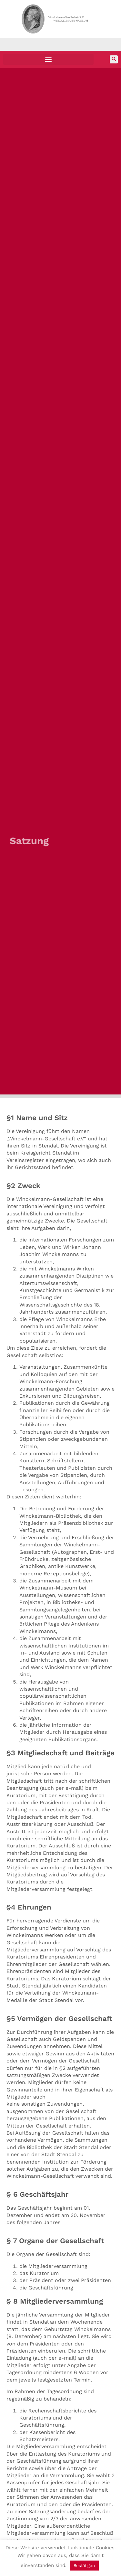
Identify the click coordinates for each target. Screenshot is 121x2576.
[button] (48, 59)
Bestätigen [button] (84, 2565)
